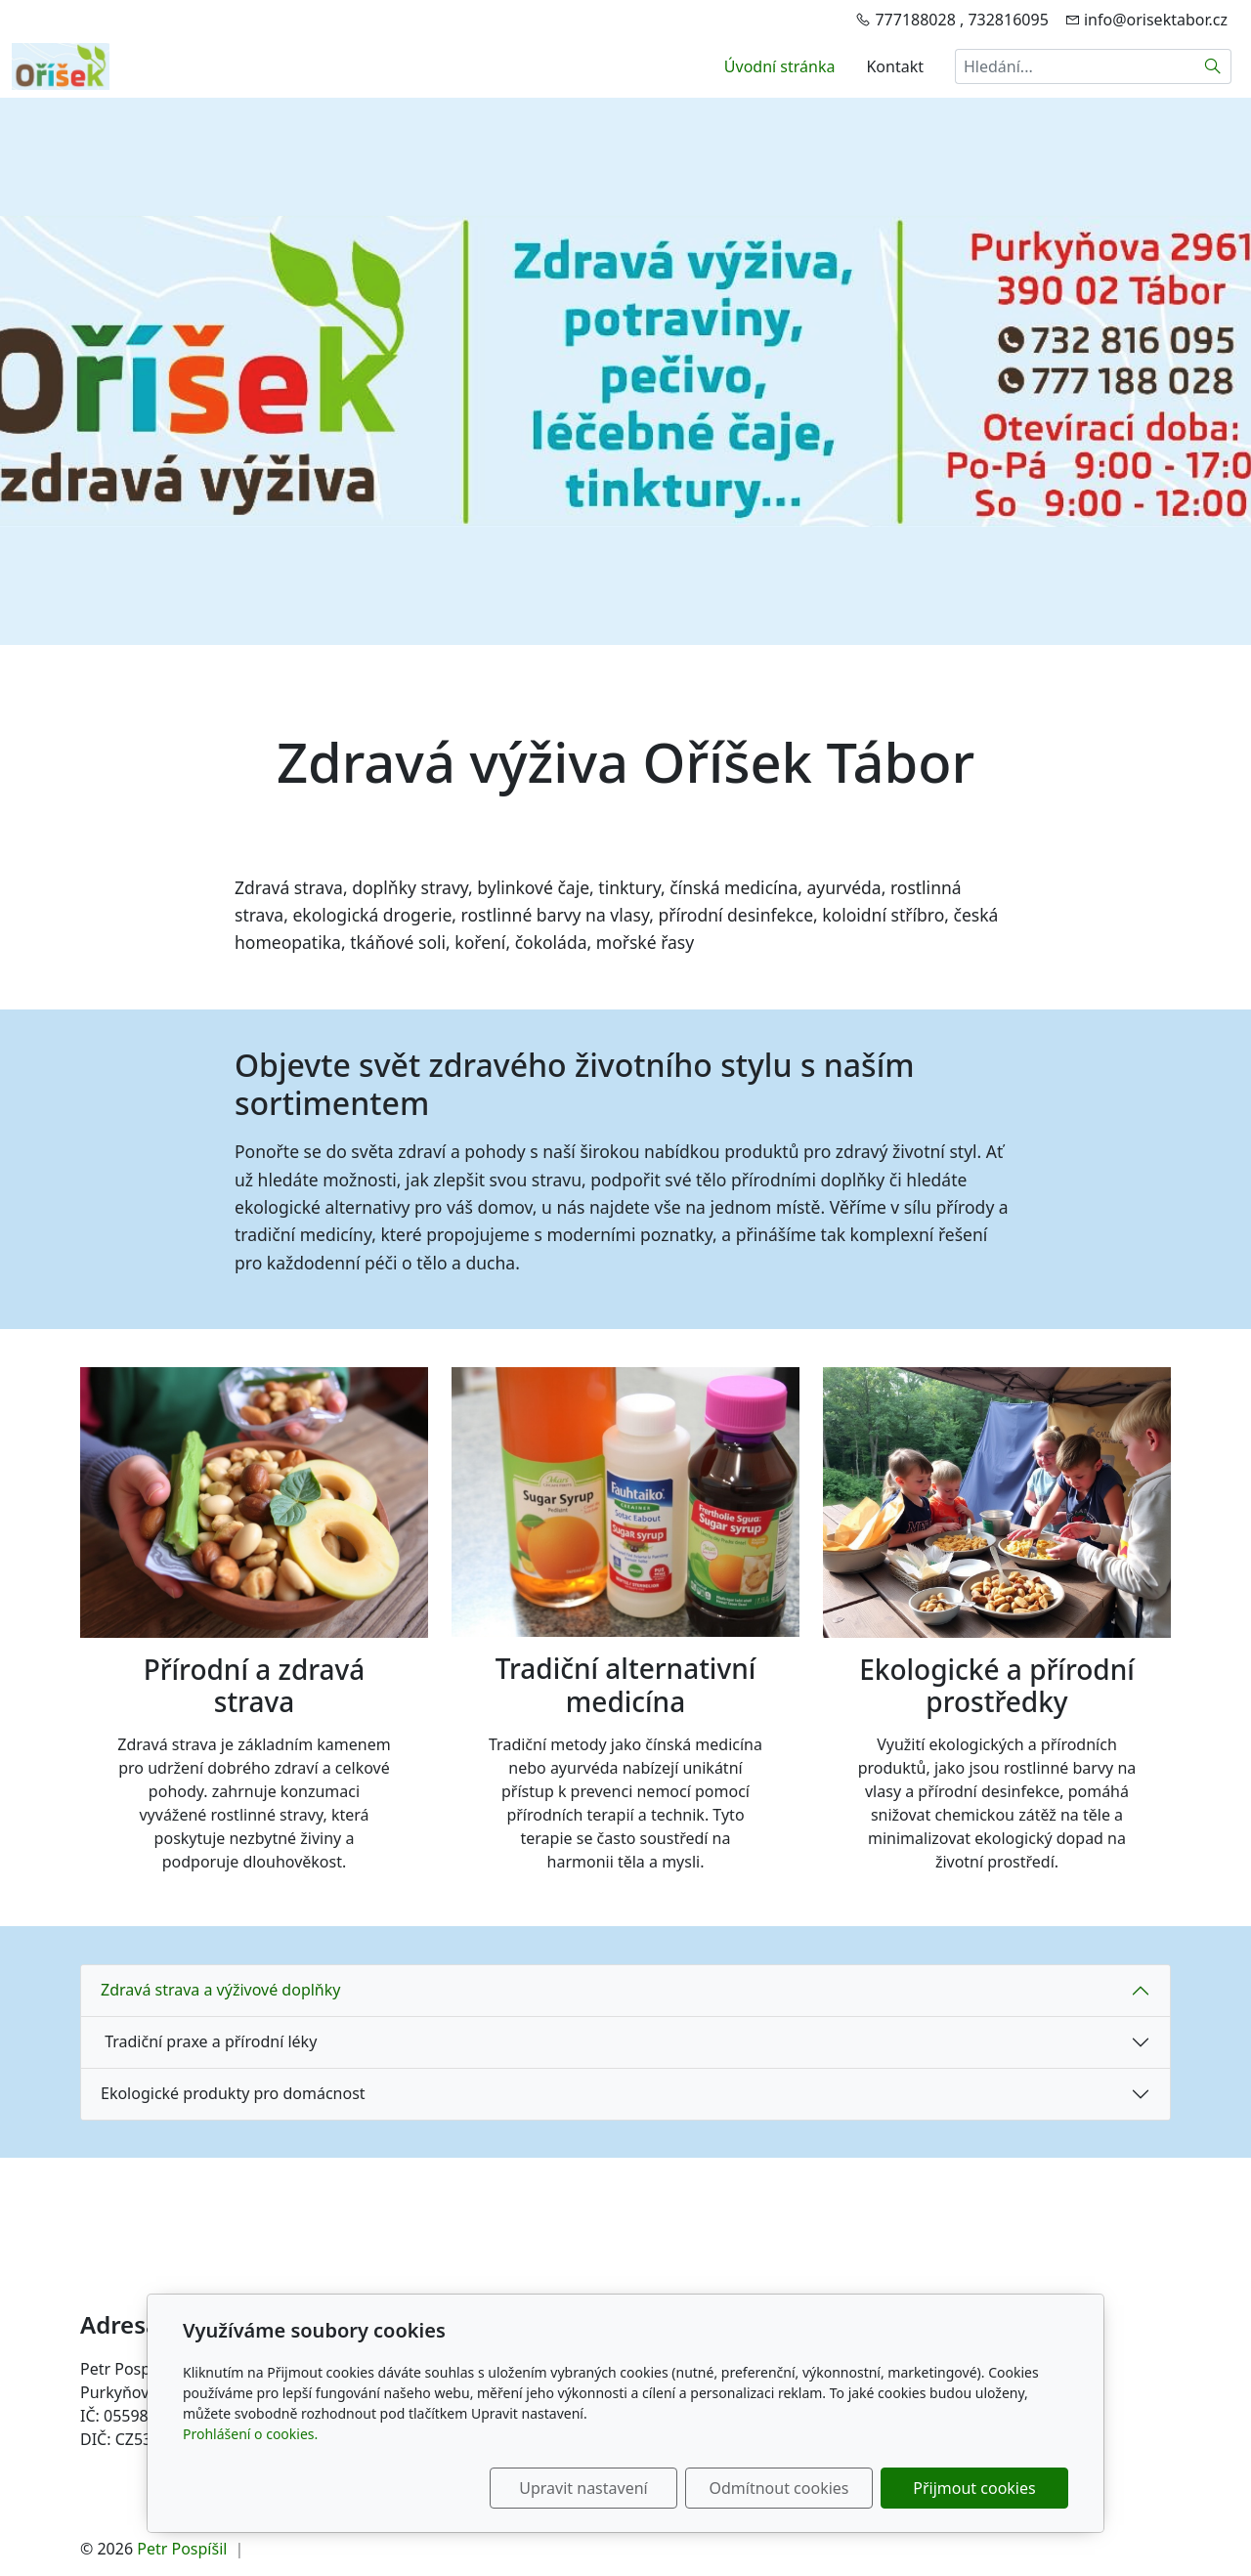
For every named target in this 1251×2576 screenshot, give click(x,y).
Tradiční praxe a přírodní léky (209, 2041)
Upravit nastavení (583, 2488)
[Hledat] (1213, 66)
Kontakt (895, 66)
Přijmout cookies (974, 2488)
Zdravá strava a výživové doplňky (220, 1989)
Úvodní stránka (780, 66)
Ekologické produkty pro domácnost (233, 2093)
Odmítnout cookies (779, 2488)
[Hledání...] (1075, 66)
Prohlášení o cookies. (250, 2434)
